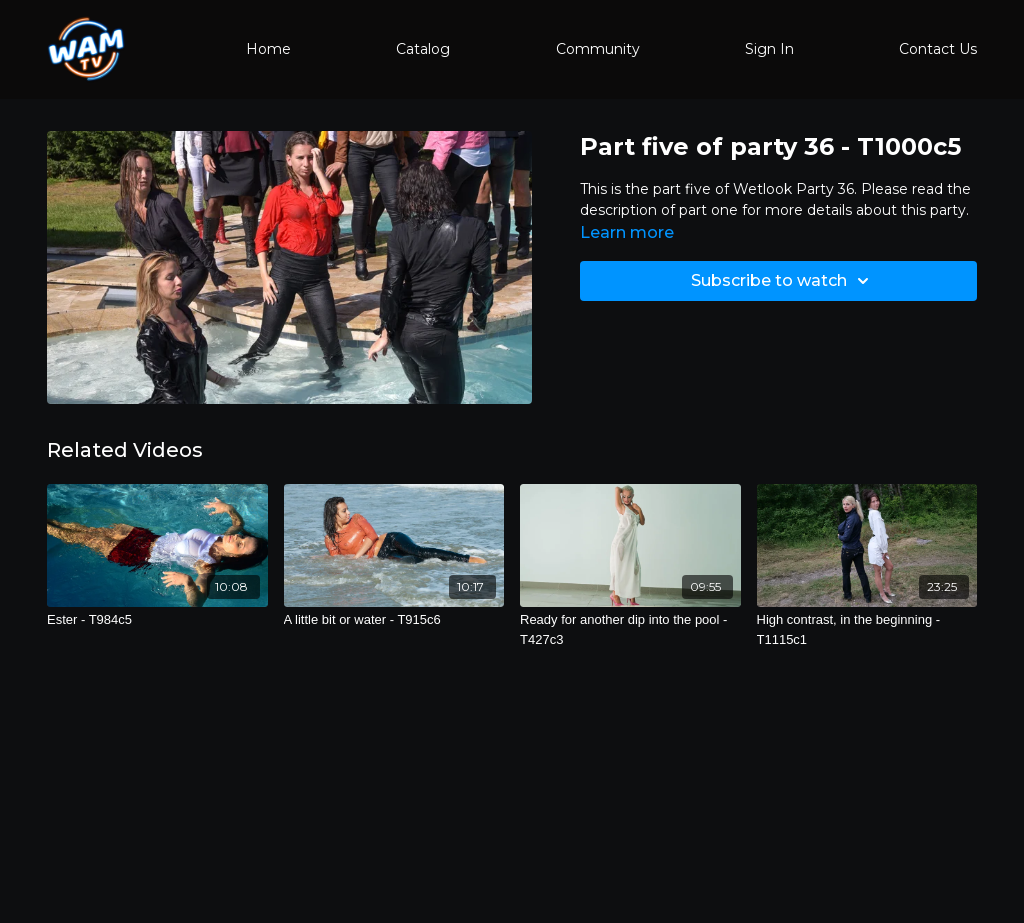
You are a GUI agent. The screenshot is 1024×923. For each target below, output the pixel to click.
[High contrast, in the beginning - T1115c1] (867, 629)
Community (598, 49)
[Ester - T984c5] (157, 620)
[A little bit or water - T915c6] (394, 620)
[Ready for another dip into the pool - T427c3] (630, 629)
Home (268, 49)
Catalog (423, 49)
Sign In (769, 49)
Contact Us (938, 49)
